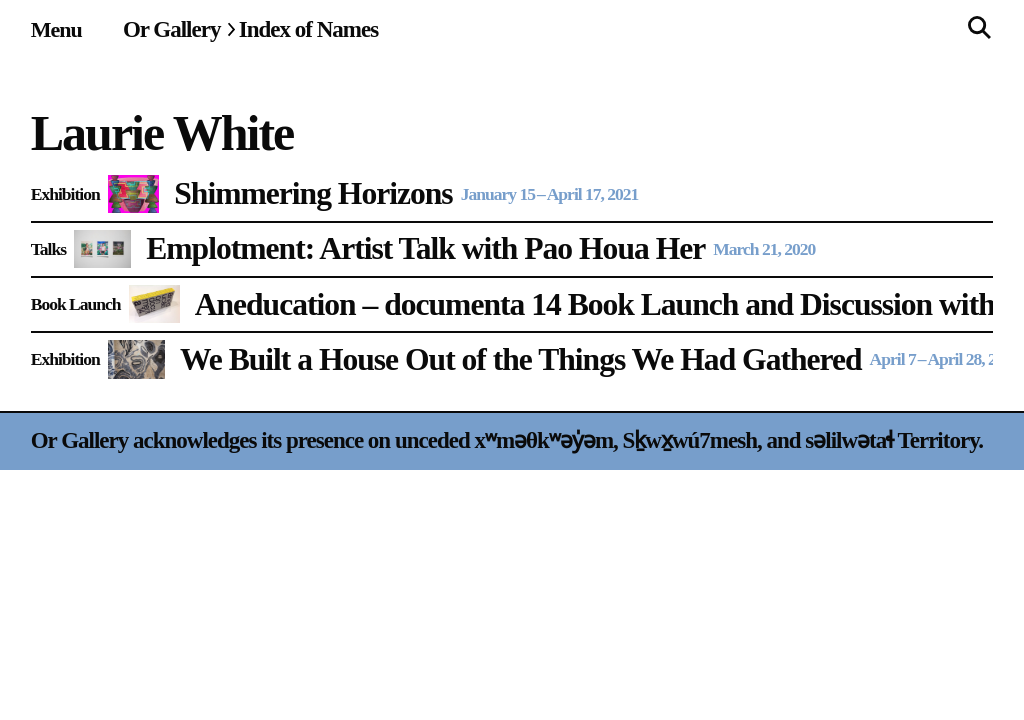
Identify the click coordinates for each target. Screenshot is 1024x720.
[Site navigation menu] (56, 29)
